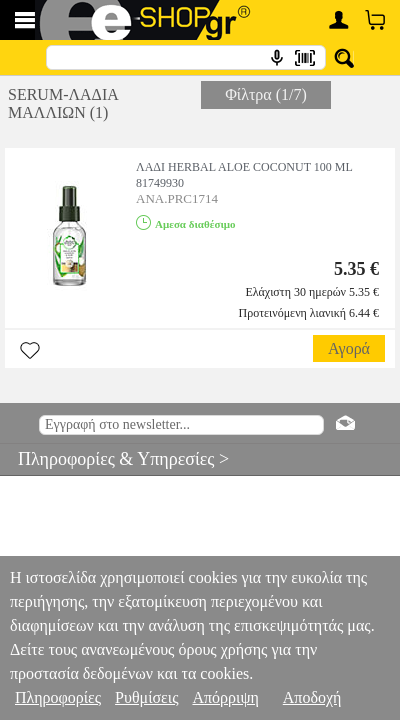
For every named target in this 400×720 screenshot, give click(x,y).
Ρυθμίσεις (146, 697)
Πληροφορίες (58, 697)
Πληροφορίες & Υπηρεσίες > (114, 459)
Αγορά (349, 348)
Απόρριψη (225, 697)
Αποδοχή (312, 697)
